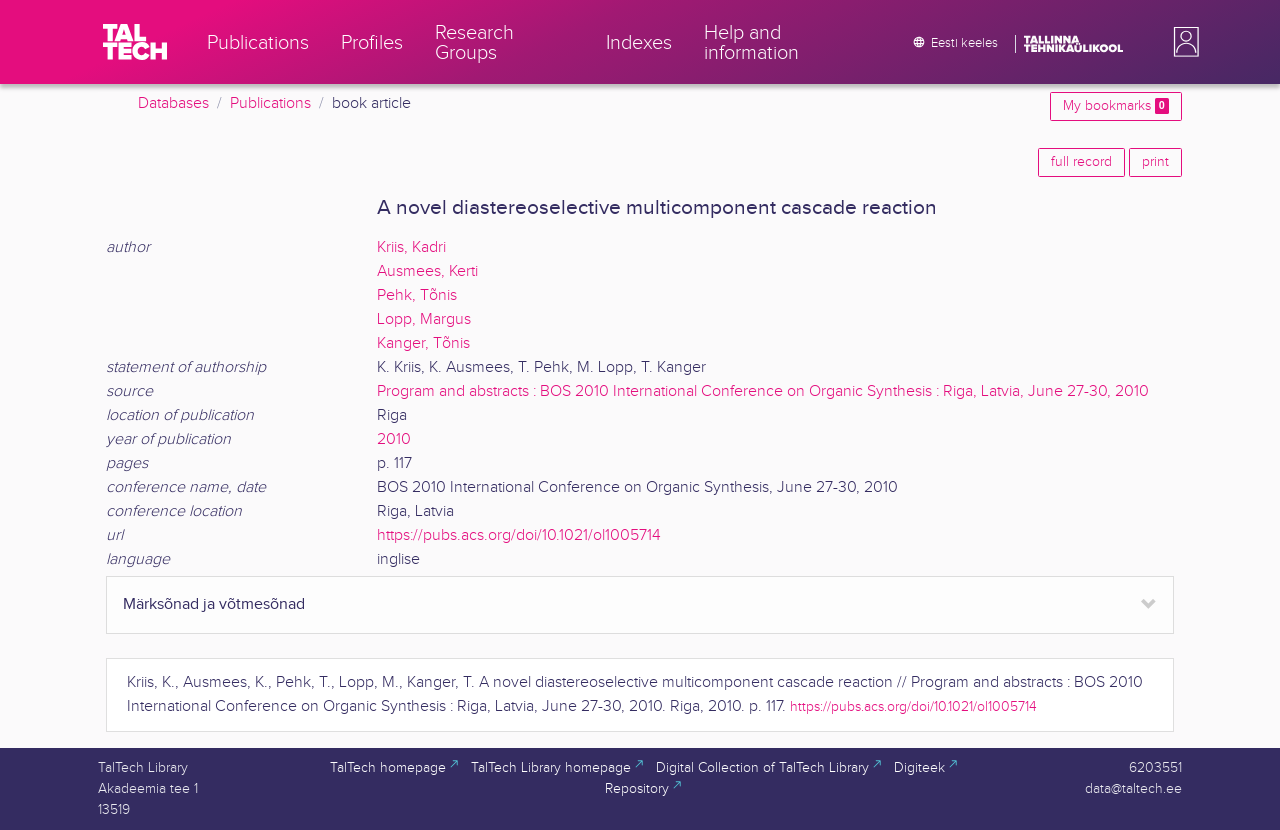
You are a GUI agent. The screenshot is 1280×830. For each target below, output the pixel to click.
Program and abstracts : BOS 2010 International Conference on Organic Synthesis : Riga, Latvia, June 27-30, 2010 (763, 391)
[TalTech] (135, 42)
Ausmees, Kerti (427, 271)
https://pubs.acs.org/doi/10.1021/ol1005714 (519, 535)
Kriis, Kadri (411, 247)
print (1155, 162)
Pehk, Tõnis (417, 295)
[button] (1182, 42)
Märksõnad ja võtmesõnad (214, 604)
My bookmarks (1116, 106)
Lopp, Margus (424, 319)
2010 (394, 439)
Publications (270, 103)
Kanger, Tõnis (423, 343)
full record (1081, 162)
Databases (173, 103)
